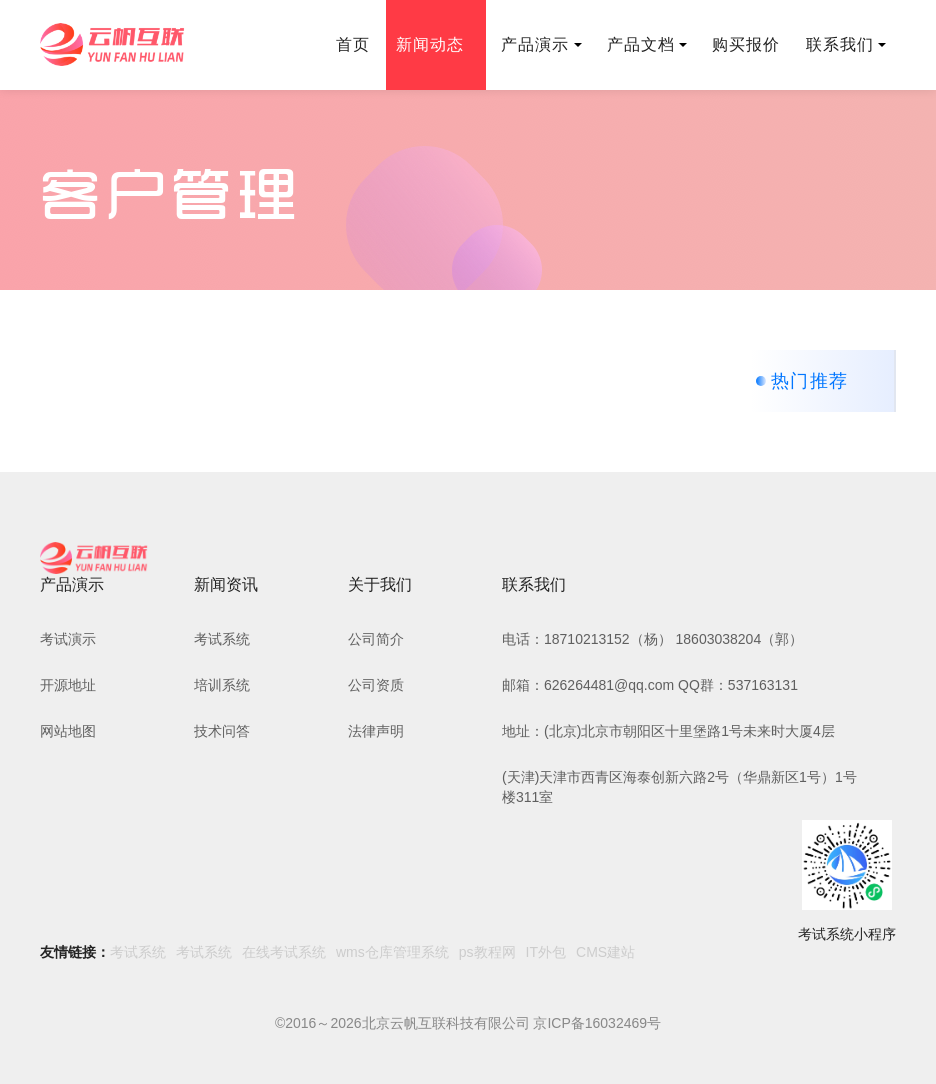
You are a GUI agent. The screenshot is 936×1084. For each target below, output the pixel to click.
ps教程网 (487, 952)
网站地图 (68, 731)
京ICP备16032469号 (597, 1023)
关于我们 (380, 584)
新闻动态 (436, 44)
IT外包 (546, 952)
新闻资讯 (226, 584)
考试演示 (68, 639)
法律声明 (376, 731)
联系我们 (846, 44)
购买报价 (746, 44)
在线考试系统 (284, 952)
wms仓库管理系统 (392, 952)
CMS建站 (605, 952)
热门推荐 (810, 381)
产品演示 (541, 44)
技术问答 (222, 731)
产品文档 (647, 44)
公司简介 (376, 639)
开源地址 (68, 685)
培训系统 (222, 685)
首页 (353, 44)
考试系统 (222, 639)
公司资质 (376, 685)
